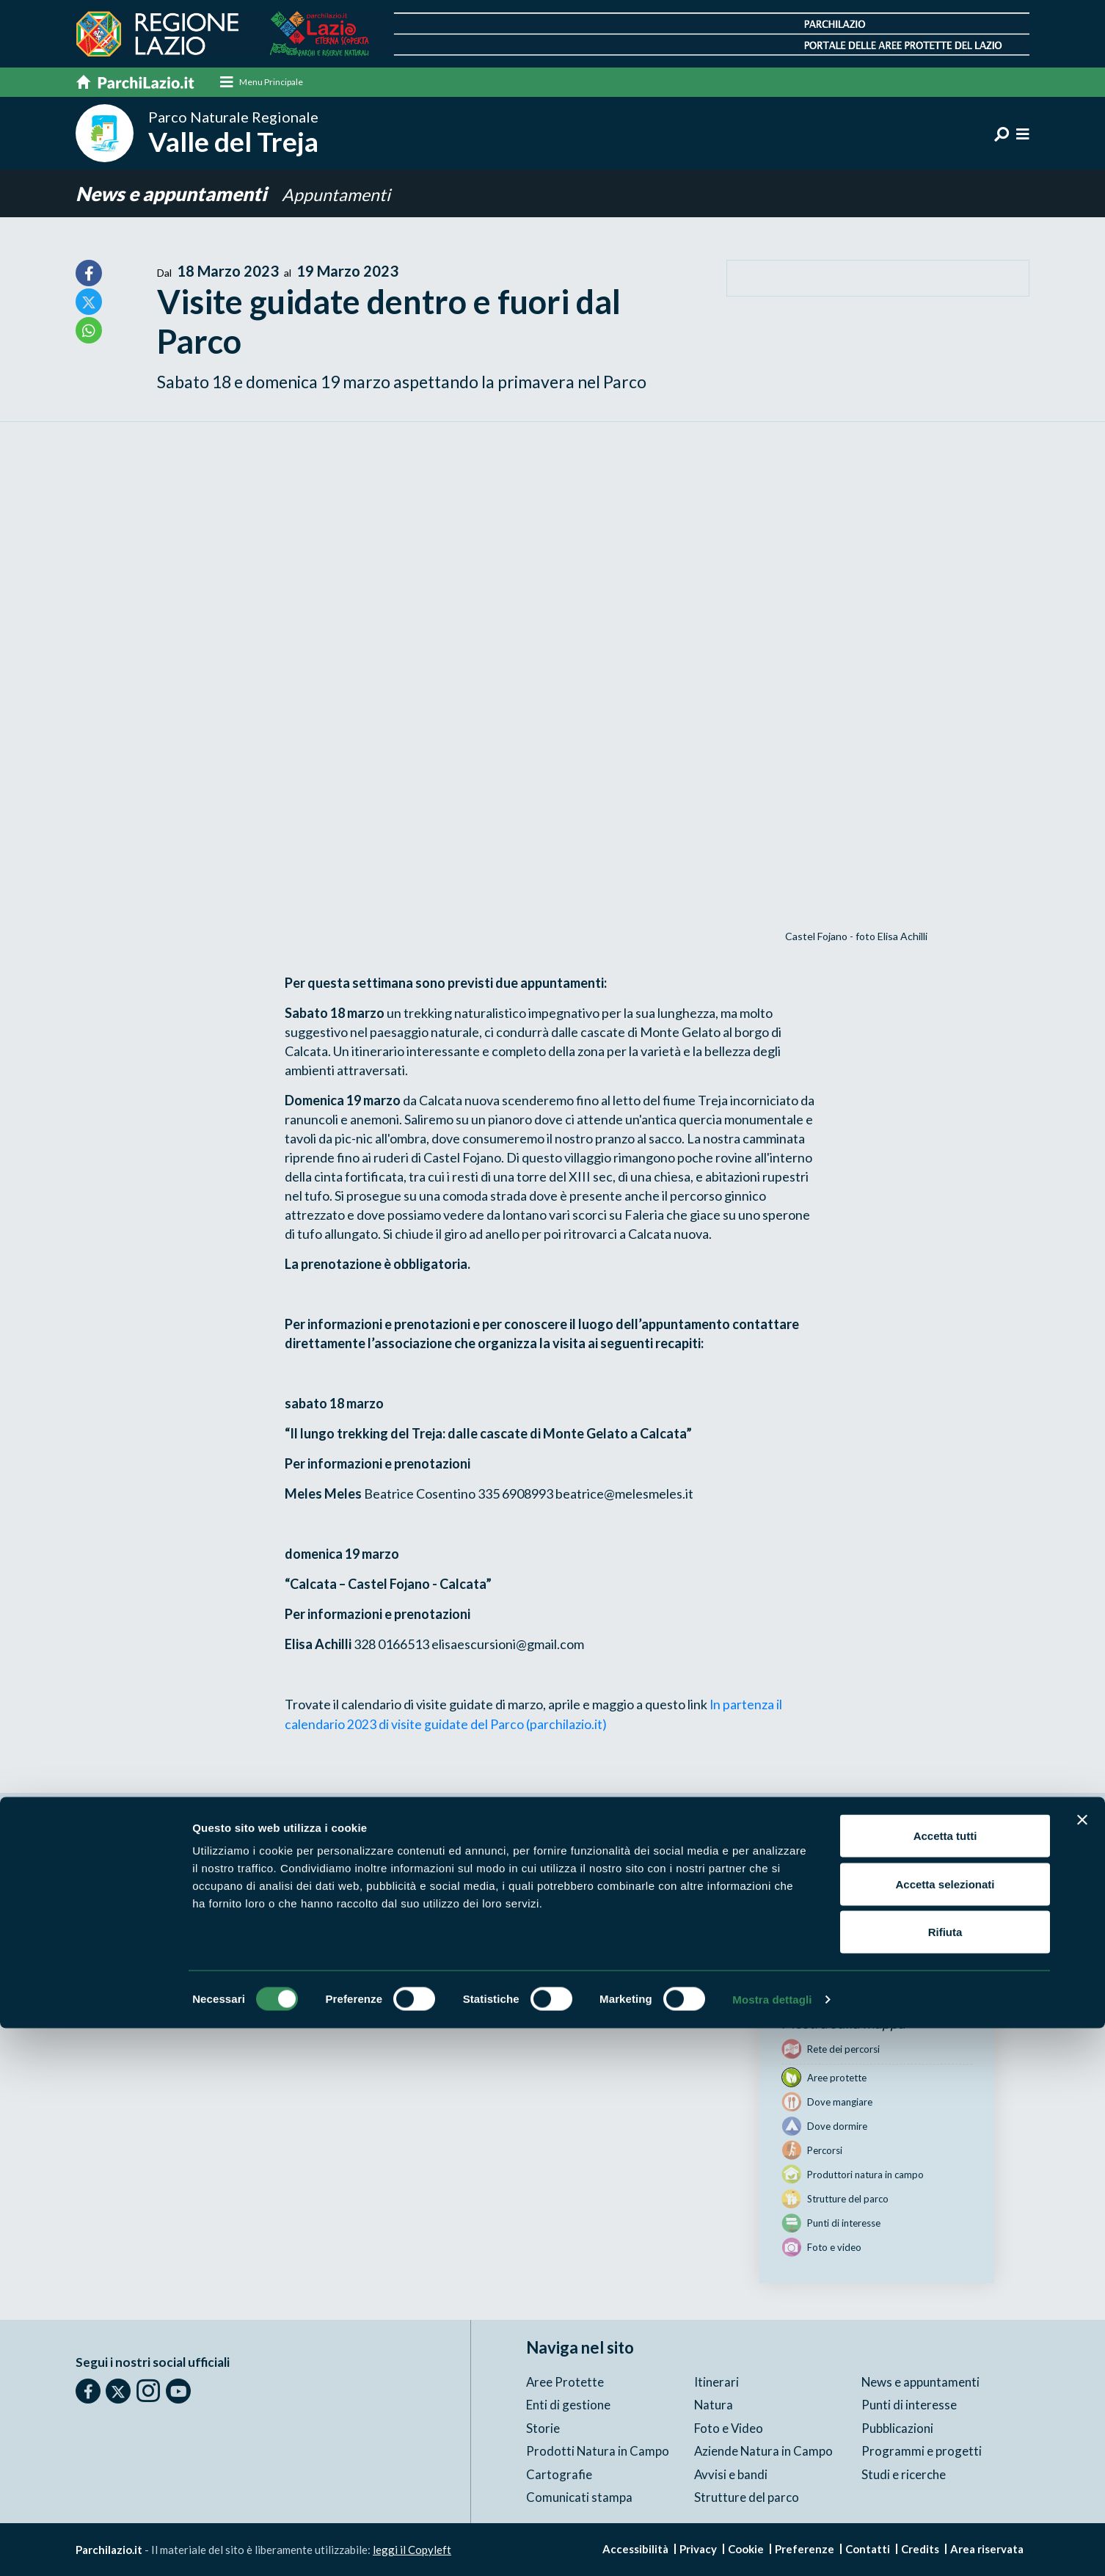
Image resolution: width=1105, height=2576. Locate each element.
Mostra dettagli (772, 2547)
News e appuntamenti (177, 194)
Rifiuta (945, 2479)
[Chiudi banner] (1082, 2367)
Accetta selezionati (944, 2432)
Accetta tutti (945, 2383)
